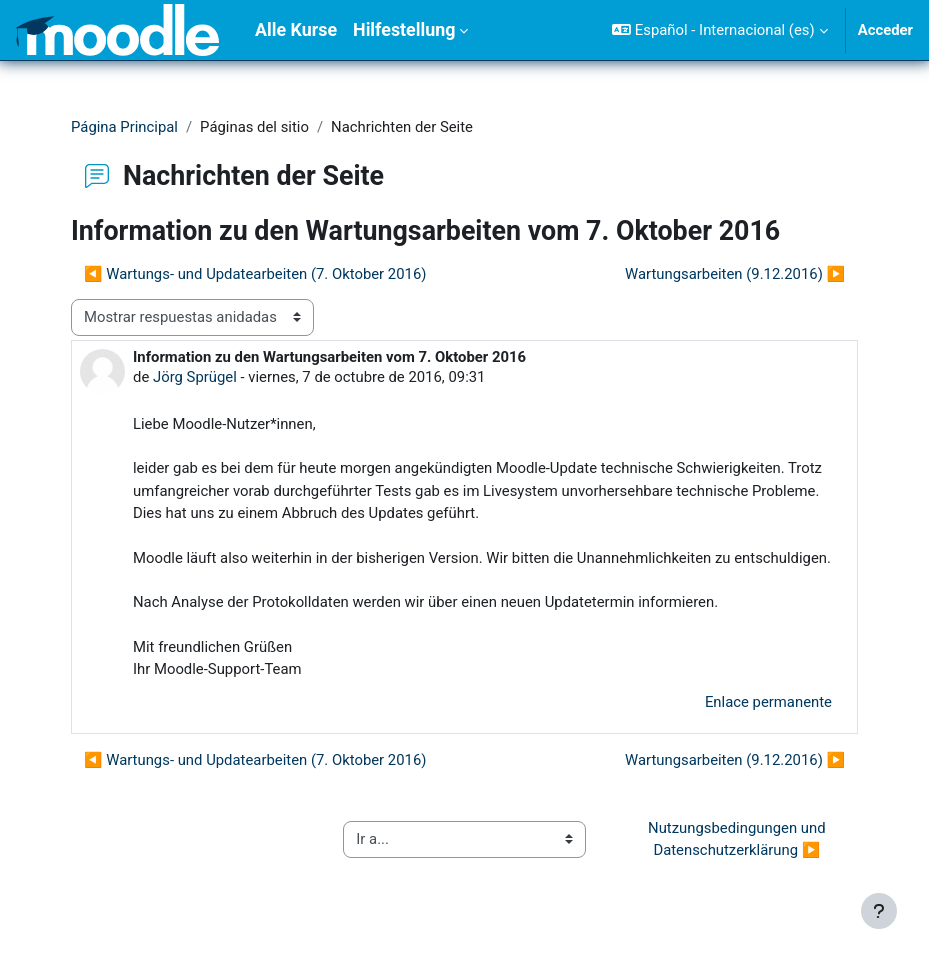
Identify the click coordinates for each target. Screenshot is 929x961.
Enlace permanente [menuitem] (768, 702)
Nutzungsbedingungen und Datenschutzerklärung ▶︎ (738, 839)
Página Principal (124, 127)
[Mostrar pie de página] (879, 911)
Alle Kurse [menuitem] (296, 29)
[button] (719, 30)
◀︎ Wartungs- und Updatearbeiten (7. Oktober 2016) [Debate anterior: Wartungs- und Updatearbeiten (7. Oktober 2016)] (255, 274)
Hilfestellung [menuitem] (404, 29)
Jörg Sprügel (195, 377)
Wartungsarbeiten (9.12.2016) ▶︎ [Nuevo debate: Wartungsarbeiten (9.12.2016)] (735, 274)
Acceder (885, 30)
